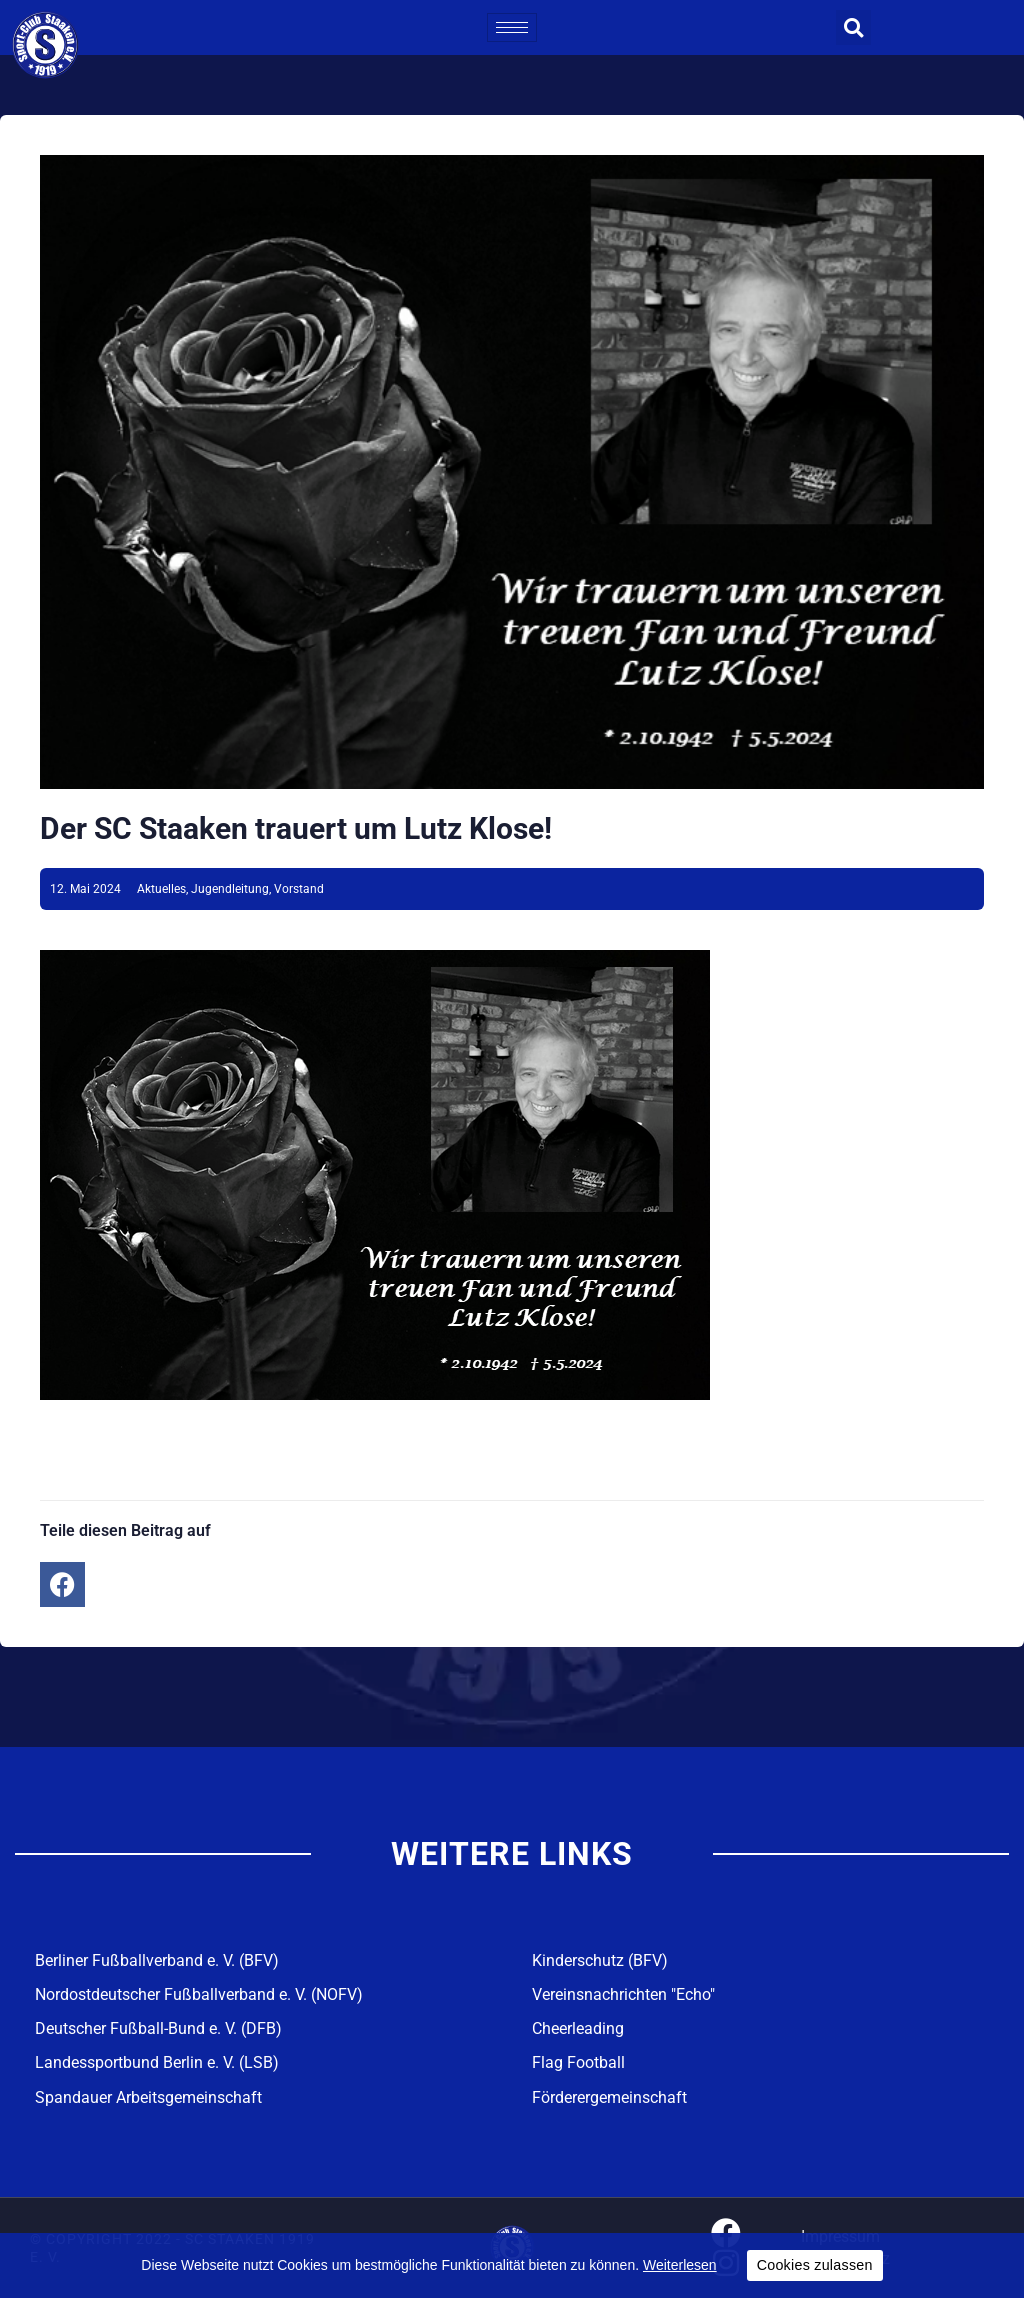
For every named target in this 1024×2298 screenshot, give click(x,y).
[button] (853, 27)
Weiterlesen (680, 2265)
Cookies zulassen (815, 2265)
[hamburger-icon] (512, 27)
